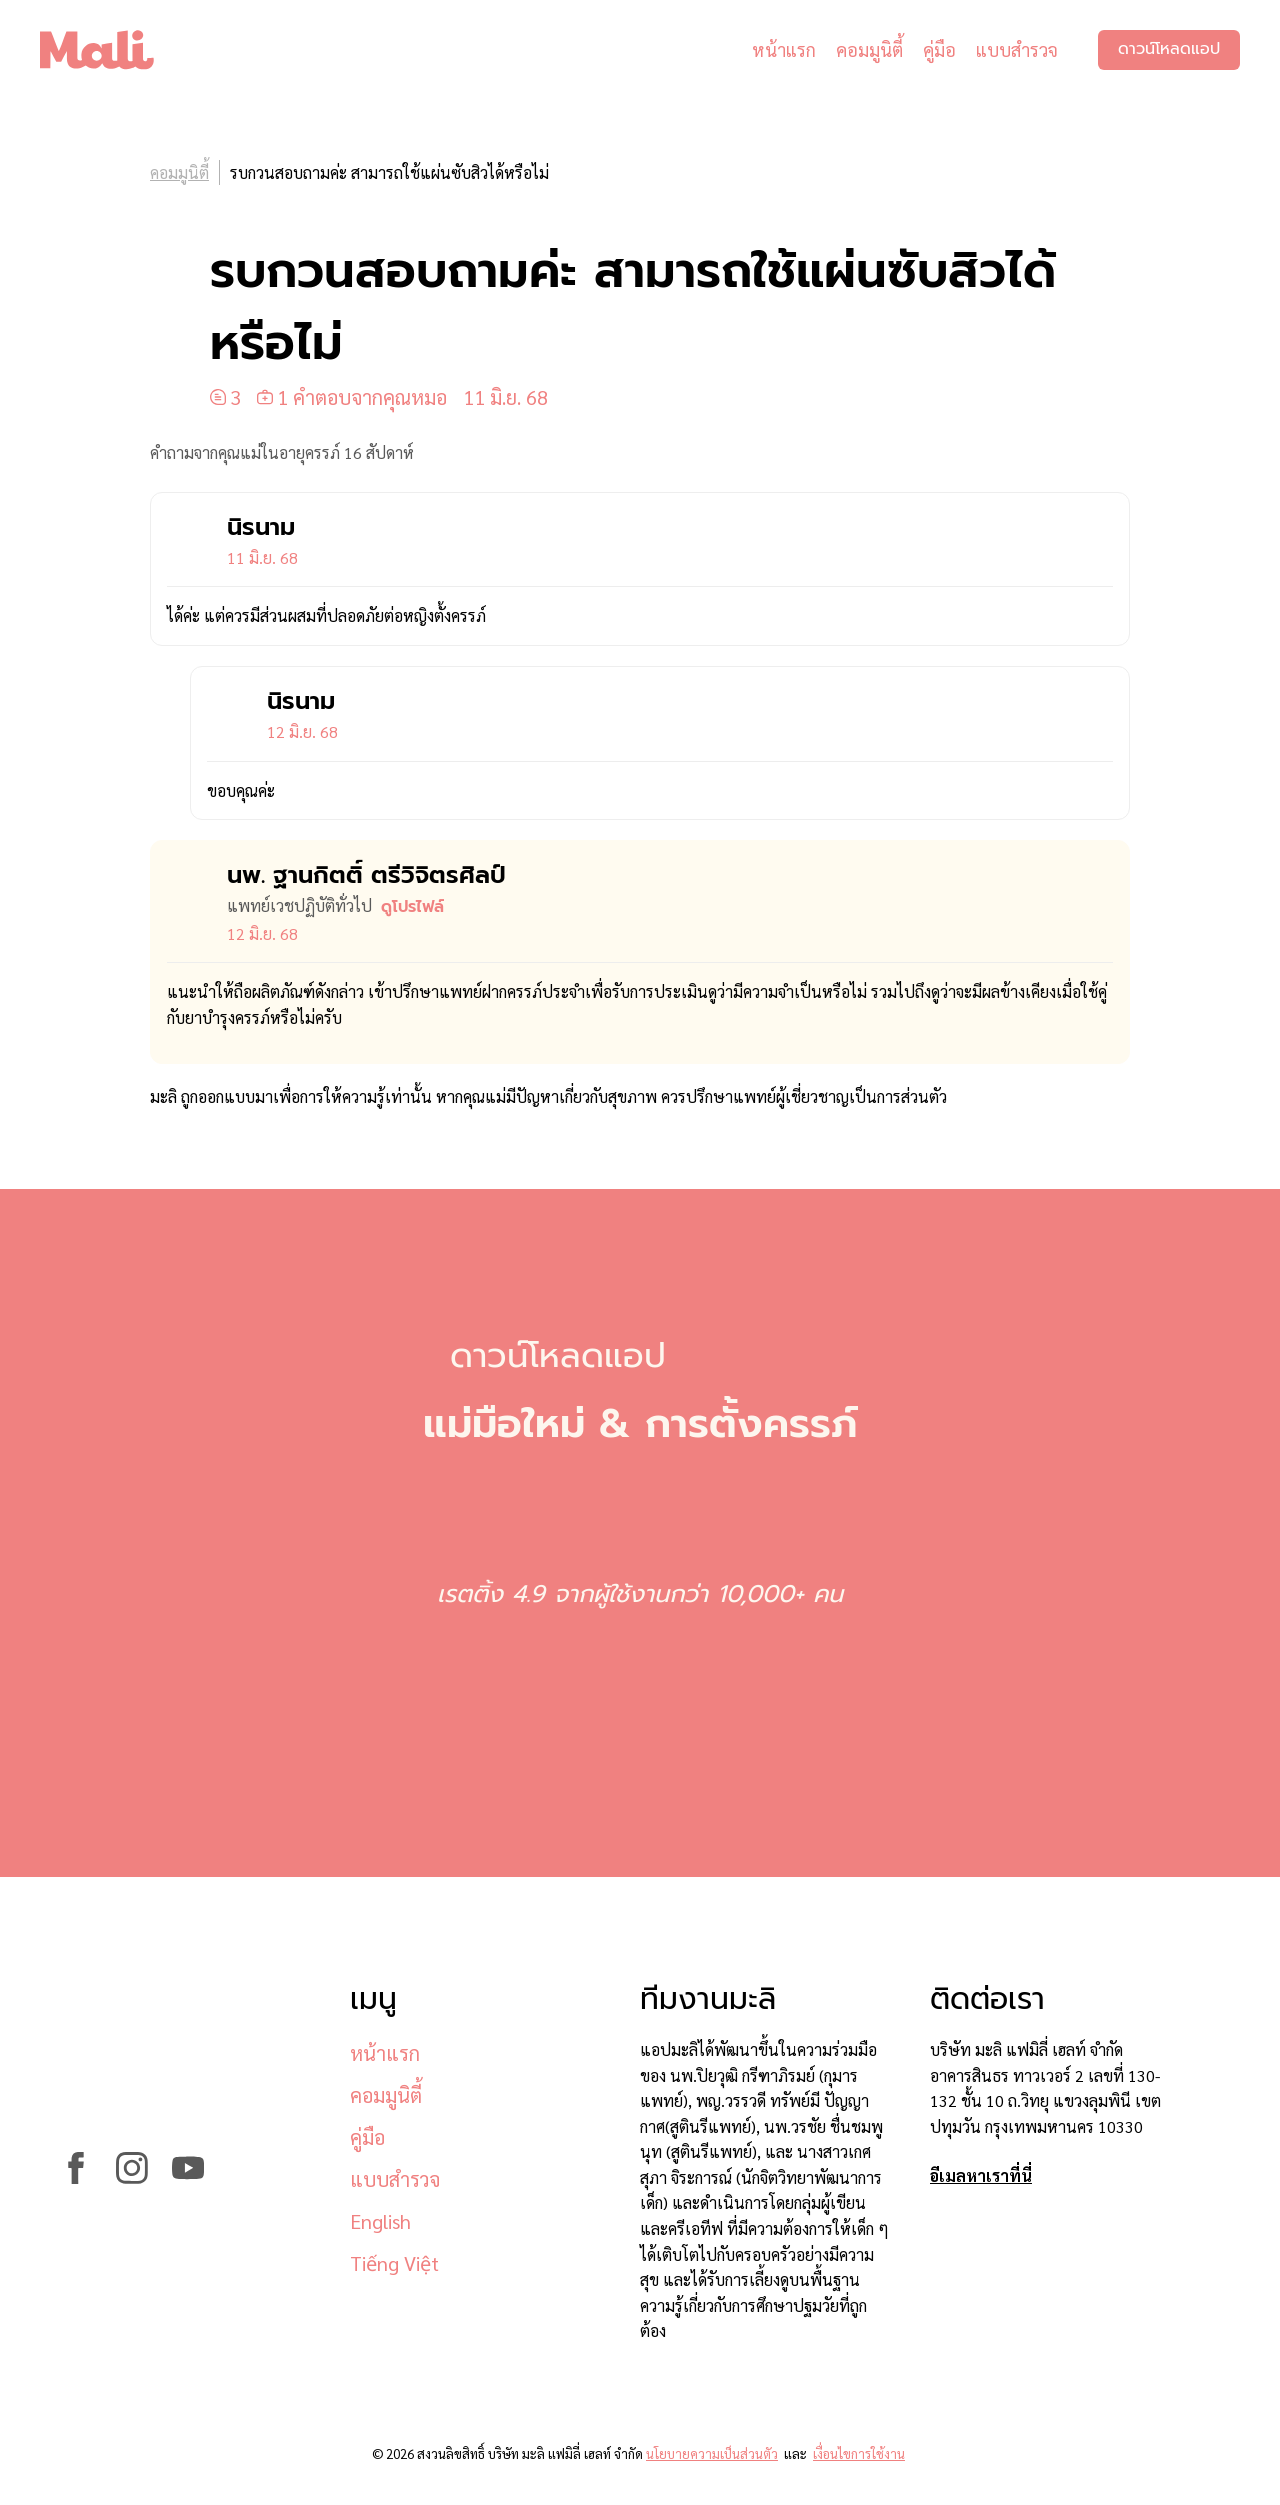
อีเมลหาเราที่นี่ (981, 2175)
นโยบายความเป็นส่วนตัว (712, 2453)
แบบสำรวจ (1017, 49)
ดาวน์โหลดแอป (1169, 50)
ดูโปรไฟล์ (412, 907)
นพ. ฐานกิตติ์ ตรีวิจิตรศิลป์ (366, 875)
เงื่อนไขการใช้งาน (859, 2453)
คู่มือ (939, 49)
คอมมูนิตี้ (869, 49)
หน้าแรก (784, 49)
